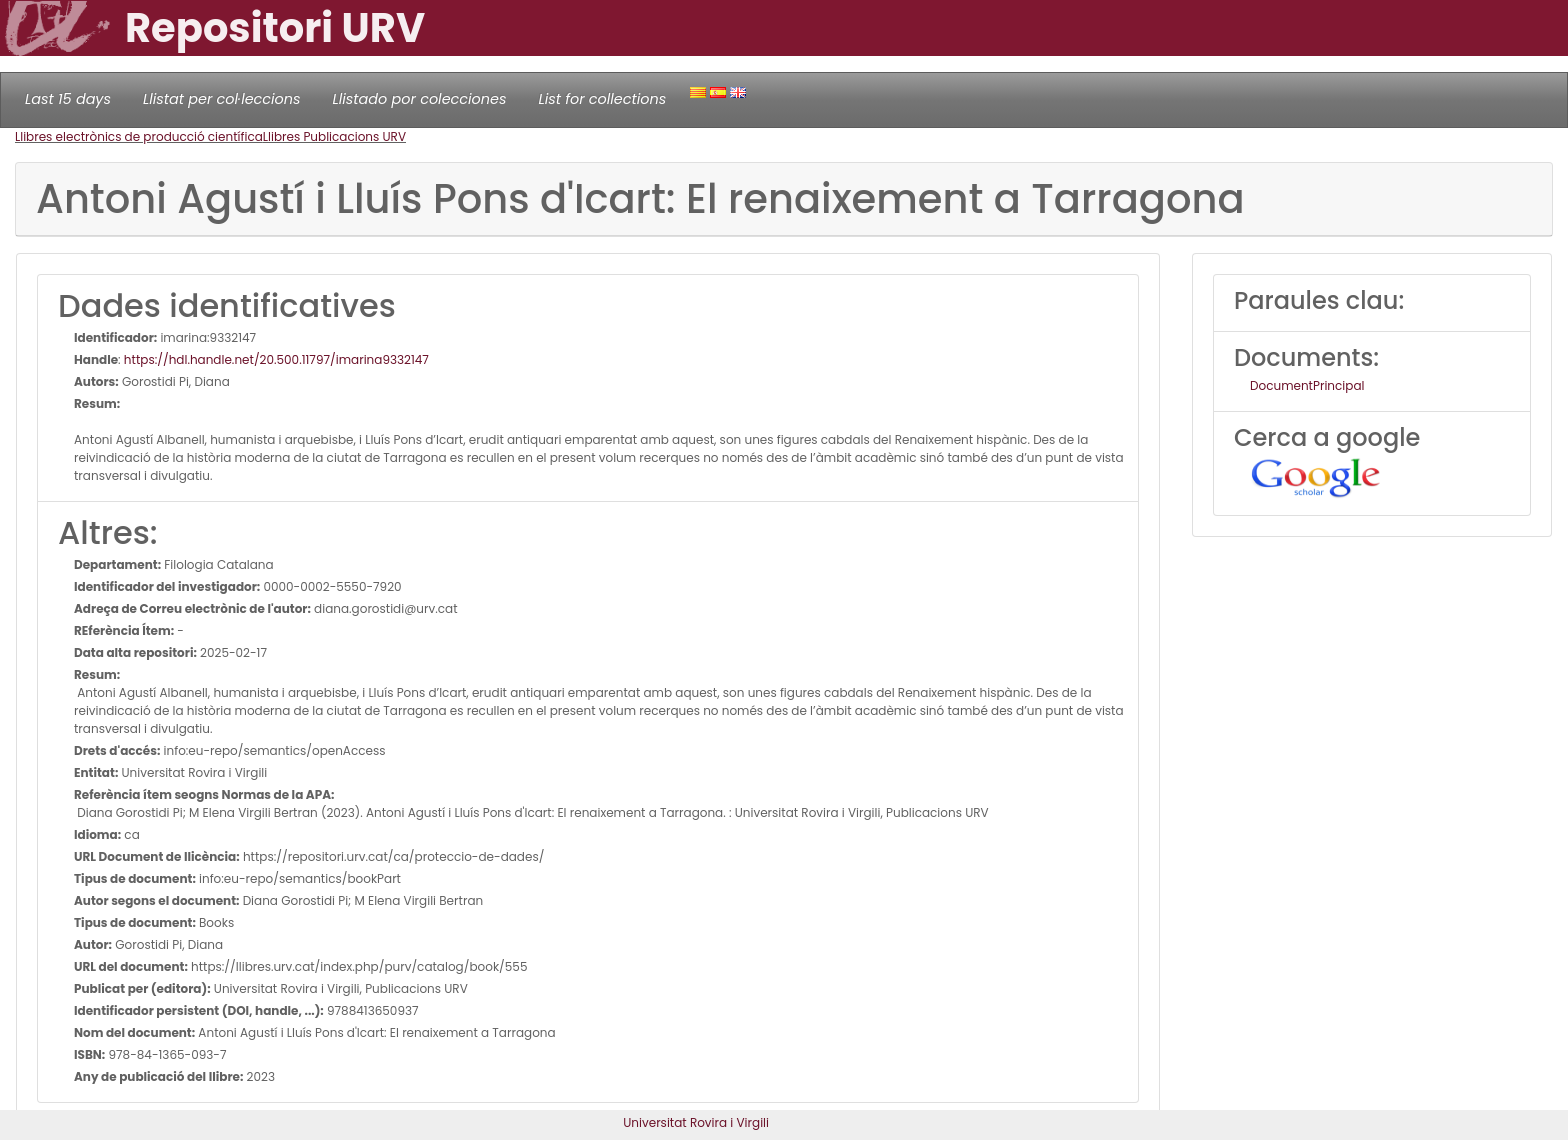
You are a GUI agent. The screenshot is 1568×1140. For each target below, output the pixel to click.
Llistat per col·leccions (222, 99)
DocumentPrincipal (1307, 385)
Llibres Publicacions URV (334, 136)
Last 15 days (68, 99)
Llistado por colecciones (420, 99)
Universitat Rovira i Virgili (696, 1122)
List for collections (602, 99)
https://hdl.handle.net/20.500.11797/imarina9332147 (276, 359)
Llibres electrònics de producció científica (139, 136)
